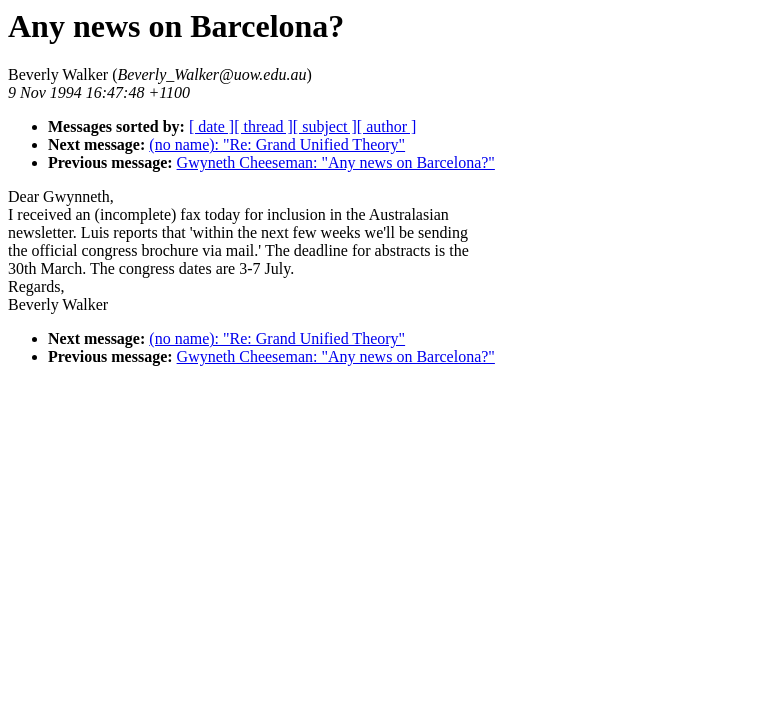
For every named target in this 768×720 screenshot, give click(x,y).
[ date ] (211, 126)
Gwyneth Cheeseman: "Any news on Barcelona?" (336, 162)
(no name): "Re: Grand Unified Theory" (277, 144)
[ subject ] (325, 126)
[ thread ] (263, 126)
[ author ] (387, 126)
